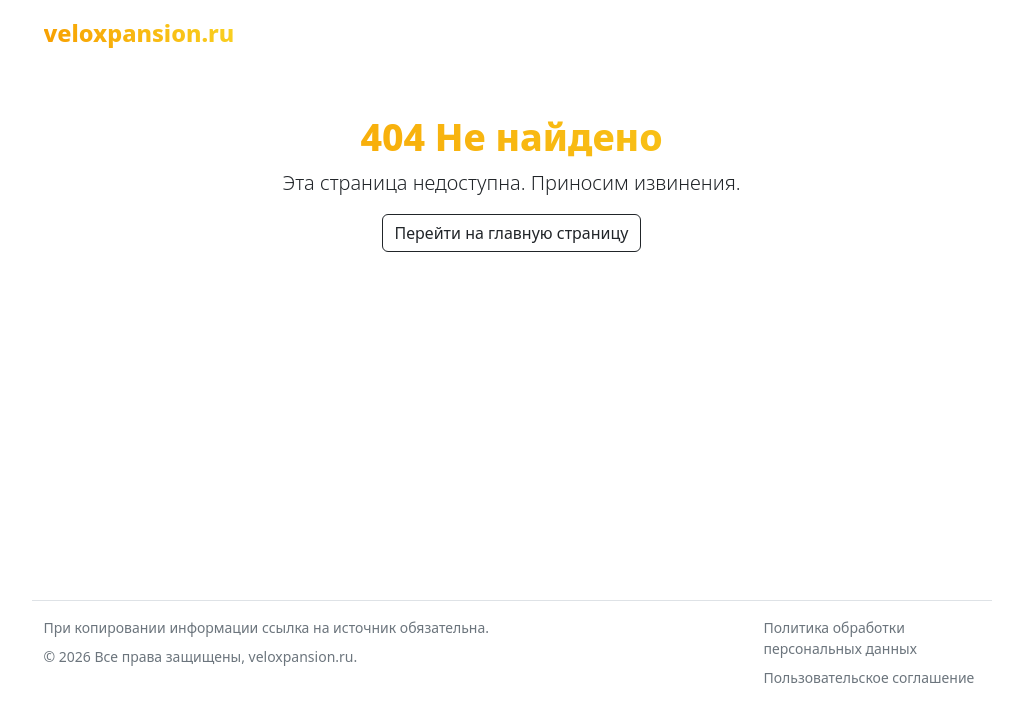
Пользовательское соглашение (869, 677)
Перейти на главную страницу (512, 233)
